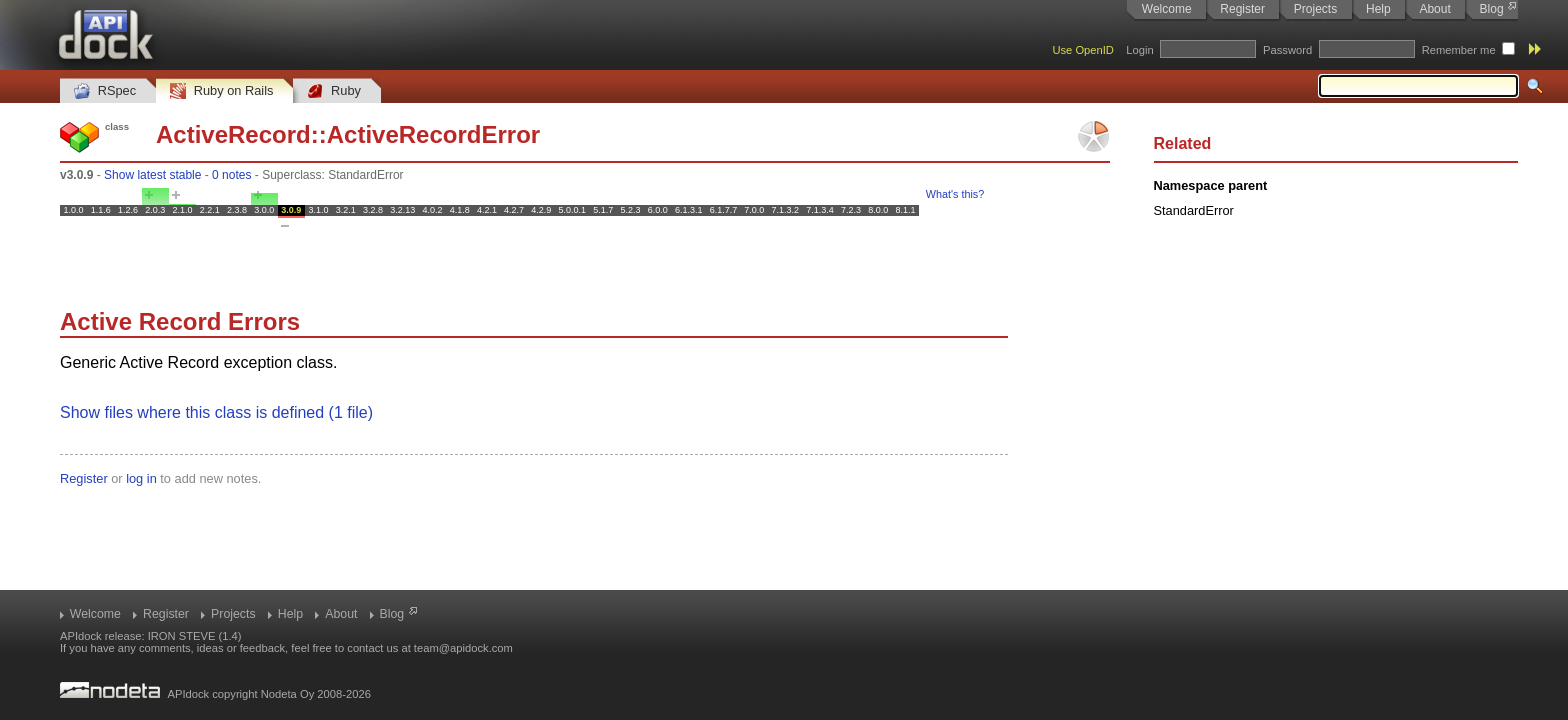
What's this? (955, 194)
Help (1378, 9)
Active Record (140, 321)
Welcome (1167, 9)
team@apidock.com (463, 648)
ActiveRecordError (433, 134)
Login (1139, 50)
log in (141, 478)
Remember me (1459, 50)
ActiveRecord (233, 134)
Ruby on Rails (221, 91)
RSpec (105, 91)
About (1434, 9)
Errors (264, 321)
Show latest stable (152, 175)
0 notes (231, 175)
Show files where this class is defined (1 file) (216, 412)
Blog (1492, 9)
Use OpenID (1083, 50)
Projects (1315, 9)
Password (1287, 50)
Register (1242, 9)
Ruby (334, 91)
